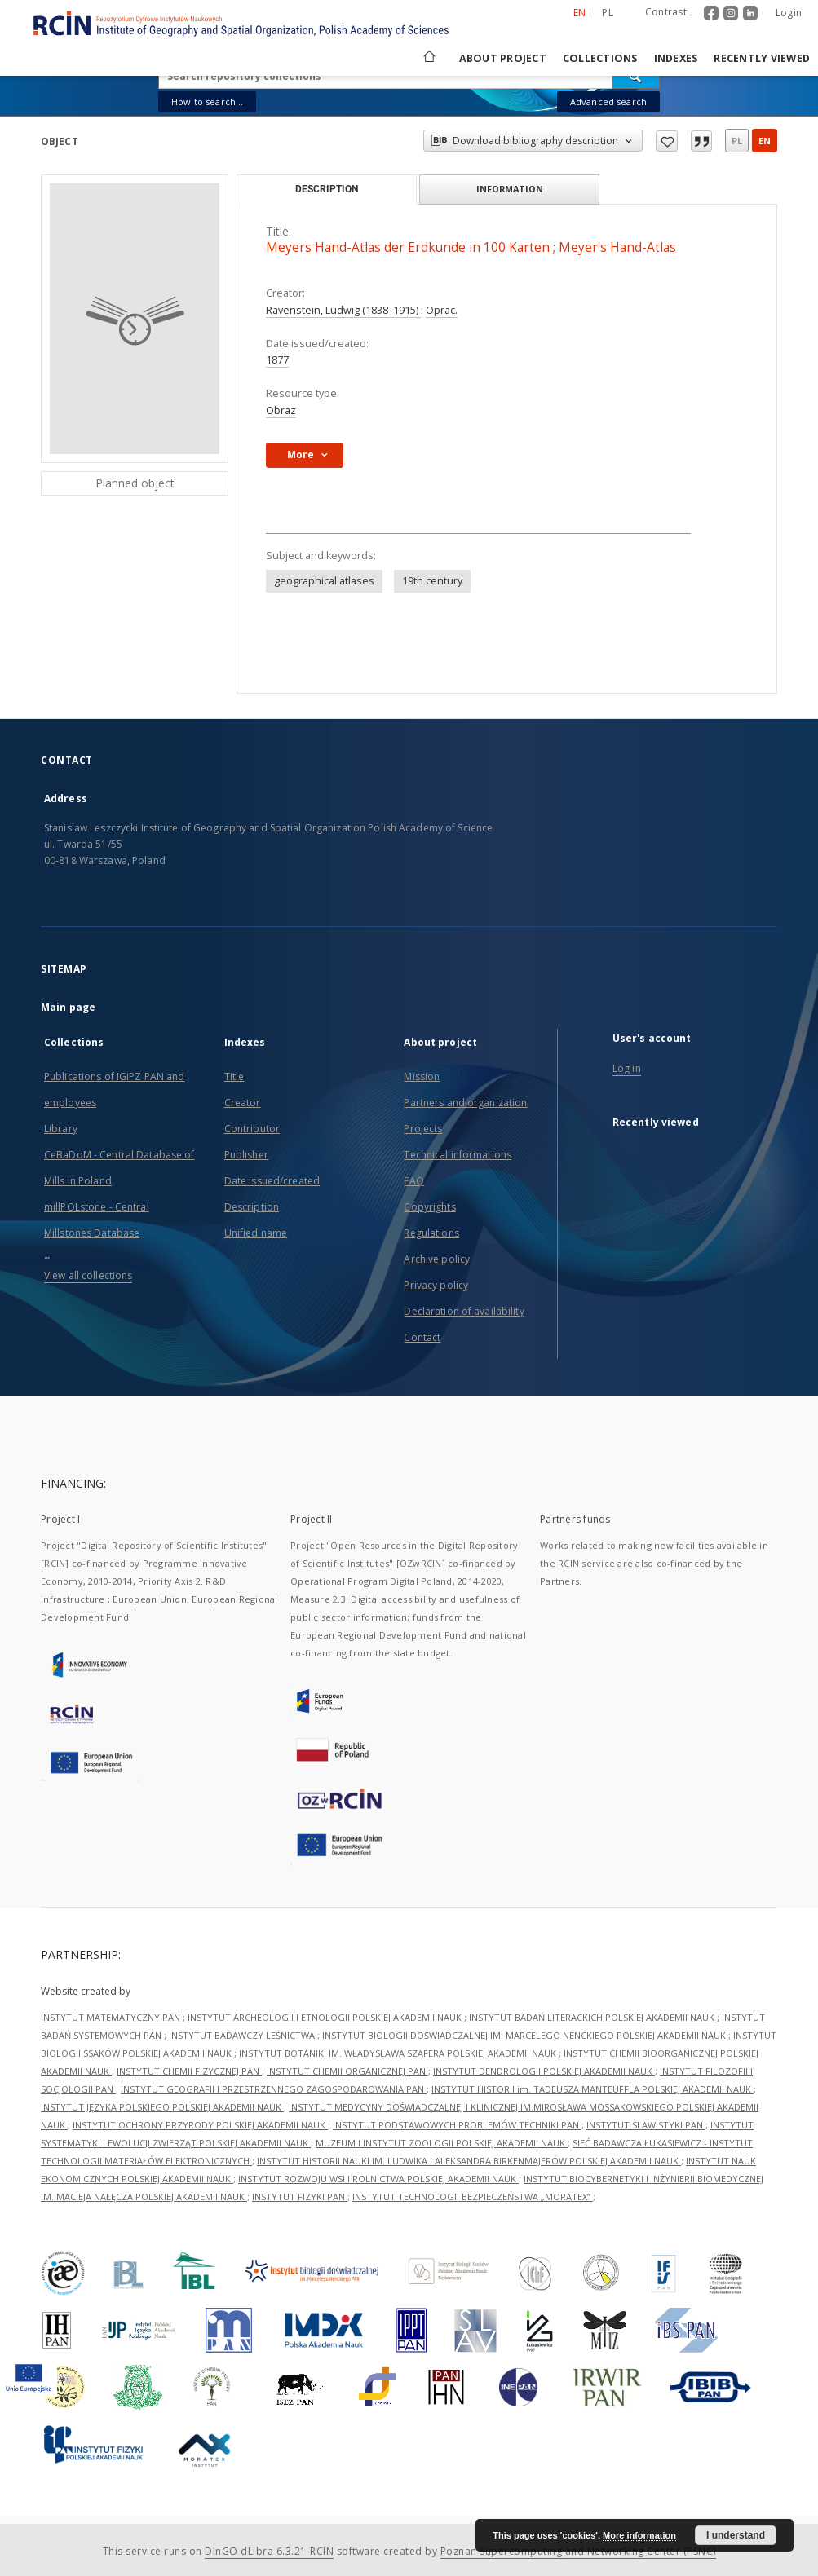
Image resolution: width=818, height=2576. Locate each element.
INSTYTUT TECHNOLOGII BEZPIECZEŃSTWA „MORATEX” (472, 2196)
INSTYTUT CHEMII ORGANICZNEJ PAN (347, 2071)
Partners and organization (465, 1102)
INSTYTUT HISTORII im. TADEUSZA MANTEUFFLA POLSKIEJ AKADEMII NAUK (592, 2089)
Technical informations (457, 1155)
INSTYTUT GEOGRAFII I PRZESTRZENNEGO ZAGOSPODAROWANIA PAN (274, 2089)
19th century (432, 581)
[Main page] (428, 58)
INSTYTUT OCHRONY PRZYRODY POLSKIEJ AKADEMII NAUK (200, 2125)
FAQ (413, 1181)
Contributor (252, 1129)
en (764, 141)
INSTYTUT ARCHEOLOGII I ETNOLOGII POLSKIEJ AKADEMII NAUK (326, 2017)
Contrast (666, 12)
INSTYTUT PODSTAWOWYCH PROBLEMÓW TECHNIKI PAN (457, 2125)
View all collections (88, 1275)
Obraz (281, 410)
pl (737, 141)
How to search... (207, 101)
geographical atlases (324, 581)
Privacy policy (436, 1285)
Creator (242, 1102)
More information (639, 2535)
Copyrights (429, 1207)
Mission (422, 1076)
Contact (422, 1337)
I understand (735, 2535)
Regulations (431, 1233)
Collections (600, 58)
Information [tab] (509, 189)
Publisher (246, 1155)
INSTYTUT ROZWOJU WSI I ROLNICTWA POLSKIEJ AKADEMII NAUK (378, 2178)
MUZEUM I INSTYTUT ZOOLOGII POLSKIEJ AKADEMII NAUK (442, 2143)
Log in (626, 1068)
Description (251, 1207)
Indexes (676, 58)
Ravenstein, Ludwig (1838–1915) (343, 310)
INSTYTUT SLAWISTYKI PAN (645, 2125)
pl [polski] (607, 12)
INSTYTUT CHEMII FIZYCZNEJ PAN (189, 2071)
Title (234, 1076)
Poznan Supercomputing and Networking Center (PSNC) (578, 2551)
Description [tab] (326, 189)
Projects (423, 1129)
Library (60, 1129)
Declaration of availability (464, 1311)
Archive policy (437, 1259)
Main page (68, 1007)
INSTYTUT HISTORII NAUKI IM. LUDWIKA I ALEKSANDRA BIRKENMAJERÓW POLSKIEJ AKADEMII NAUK (469, 2161)
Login (789, 13)
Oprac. (442, 310)
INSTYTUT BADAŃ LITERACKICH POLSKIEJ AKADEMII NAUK (593, 2017)
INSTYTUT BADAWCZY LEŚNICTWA (243, 2035)
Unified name (255, 1233)
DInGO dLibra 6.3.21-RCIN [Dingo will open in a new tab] (269, 2551)
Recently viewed (762, 58)
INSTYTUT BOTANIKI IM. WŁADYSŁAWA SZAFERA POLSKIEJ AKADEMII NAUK (399, 2053)
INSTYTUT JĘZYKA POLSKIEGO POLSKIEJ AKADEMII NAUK (162, 2107)
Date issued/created (272, 1181)
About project (502, 58)
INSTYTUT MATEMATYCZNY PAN (112, 2017)
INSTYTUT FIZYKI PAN (299, 2196)
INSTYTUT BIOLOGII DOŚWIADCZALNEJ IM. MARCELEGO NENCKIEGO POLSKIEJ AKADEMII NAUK (525, 2035)
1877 (277, 360)
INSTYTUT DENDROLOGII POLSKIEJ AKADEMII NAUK (544, 2071)
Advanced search (608, 101)
